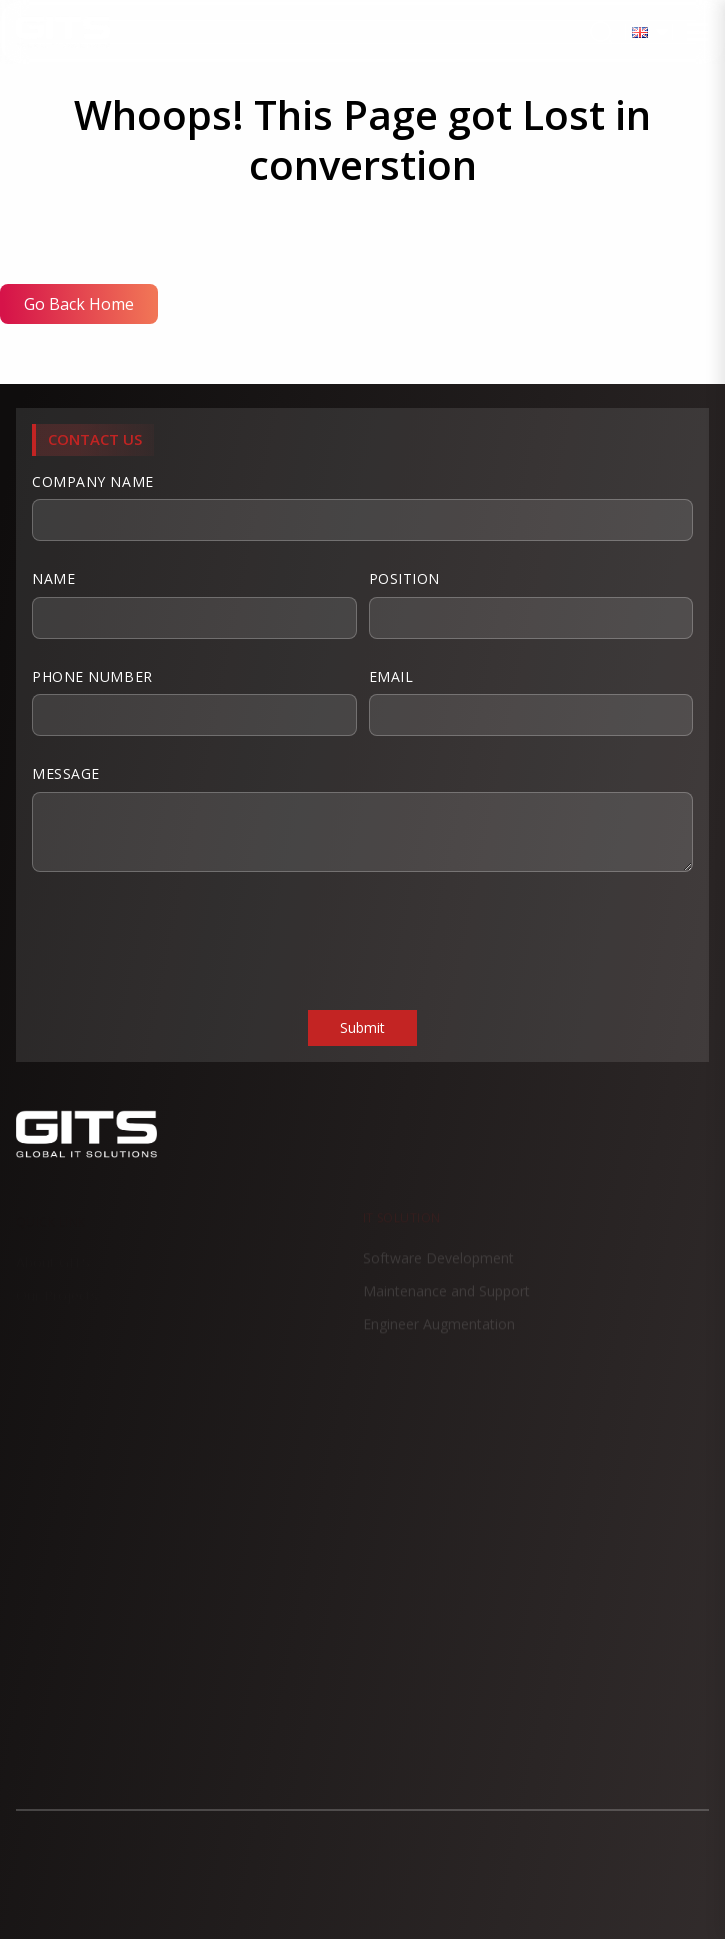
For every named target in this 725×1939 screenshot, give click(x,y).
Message (362, 818)
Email (531, 702)
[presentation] (184, 939)
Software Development (438, 1267)
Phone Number (194, 702)
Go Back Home (79, 304)
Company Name (362, 507)
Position (531, 604)
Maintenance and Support (446, 1300)
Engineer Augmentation (439, 1333)
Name (194, 604)
